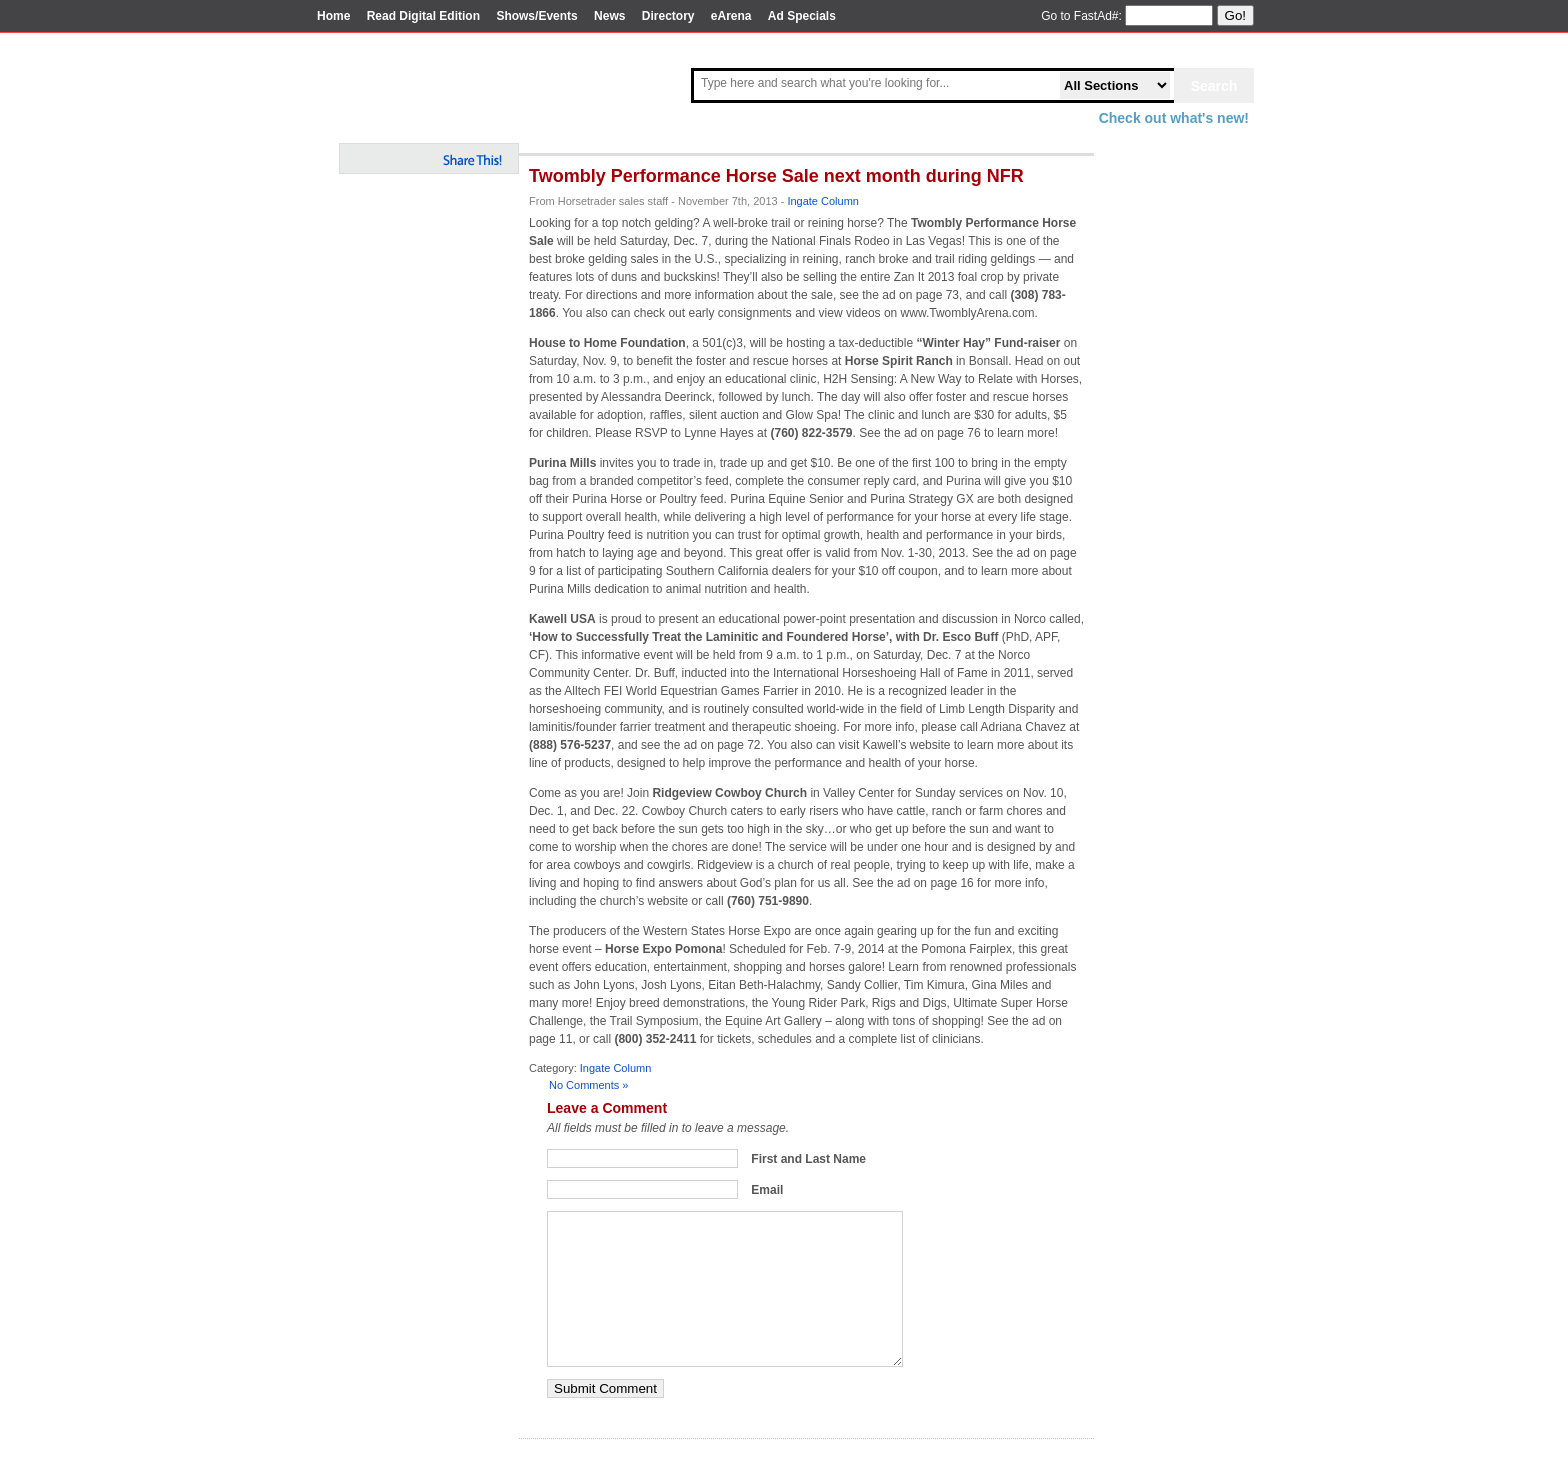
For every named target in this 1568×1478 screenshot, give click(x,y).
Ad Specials (802, 16)
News (609, 16)
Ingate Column (823, 201)
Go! (1235, 15)
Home (333, 16)
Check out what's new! (1174, 118)
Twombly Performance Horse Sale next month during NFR (776, 176)
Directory (668, 16)
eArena (731, 16)
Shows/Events (536, 16)
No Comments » (588, 1085)
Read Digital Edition (423, 16)
